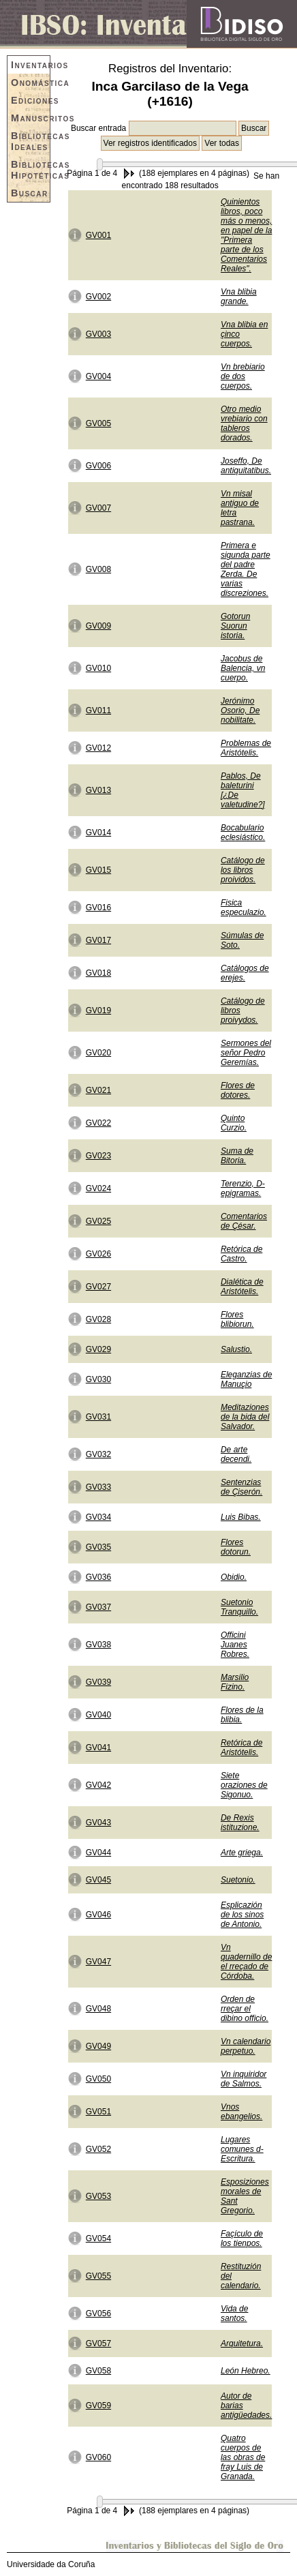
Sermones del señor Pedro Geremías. (246, 1052)
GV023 (98, 1155)
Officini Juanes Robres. (235, 1644)
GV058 (98, 2371)
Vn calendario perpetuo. (245, 2046)
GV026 (98, 1254)
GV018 (98, 973)
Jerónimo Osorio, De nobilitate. (240, 710)
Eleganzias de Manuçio (246, 1379)
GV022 (98, 1123)
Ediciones (30, 100)
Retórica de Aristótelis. (241, 1747)
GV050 (98, 2079)
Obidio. (234, 1577)
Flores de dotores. (238, 1090)
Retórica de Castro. (241, 1253)
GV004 (98, 376)
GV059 (98, 2405)
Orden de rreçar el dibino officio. (244, 2008)
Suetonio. (238, 1880)
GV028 (98, 1319)
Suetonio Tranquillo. (239, 1607)
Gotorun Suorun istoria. (235, 626)
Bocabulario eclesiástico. (243, 832)
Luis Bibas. (241, 1517)
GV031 (98, 1417)
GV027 (98, 1286)
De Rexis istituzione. (240, 1822)
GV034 (98, 1517)
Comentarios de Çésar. (244, 1221)
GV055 (98, 2276)
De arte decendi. (236, 1454)
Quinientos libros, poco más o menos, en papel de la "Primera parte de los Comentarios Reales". (246, 235)
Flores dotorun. (236, 1547)
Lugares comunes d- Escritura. (242, 2149)
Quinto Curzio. (234, 1123)
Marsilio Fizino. (235, 1682)
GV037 (98, 1607)
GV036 (98, 1577)
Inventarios (30, 64)
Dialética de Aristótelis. (242, 1286)
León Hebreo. (245, 2371)
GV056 (98, 2313)
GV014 (98, 832)
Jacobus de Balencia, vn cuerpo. (243, 668)
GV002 (98, 296)
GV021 (98, 1090)
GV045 (98, 1880)
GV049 (98, 2046)
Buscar (29, 193)
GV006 (98, 465)
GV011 (98, 710)
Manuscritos (30, 118)
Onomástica (30, 82)
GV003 (98, 334)
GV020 (98, 1053)
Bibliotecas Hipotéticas (30, 170)
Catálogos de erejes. (245, 973)
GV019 (98, 1010)
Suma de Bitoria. (237, 1155)
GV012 (98, 748)
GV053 (98, 2196)
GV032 (98, 1454)
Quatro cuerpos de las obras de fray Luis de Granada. (243, 2457)
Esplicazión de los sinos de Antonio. (242, 1914)
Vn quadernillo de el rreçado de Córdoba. (246, 1962)
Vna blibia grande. (239, 296)
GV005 (98, 423)
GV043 (98, 1822)
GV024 (98, 1188)
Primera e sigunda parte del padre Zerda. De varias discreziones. (245, 569)
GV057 (98, 2343)
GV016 (98, 907)
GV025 (98, 1221)
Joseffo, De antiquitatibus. (246, 465)
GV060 (98, 2457)
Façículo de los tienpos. (242, 2238)
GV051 (98, 2111)
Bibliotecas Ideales (30, 141)
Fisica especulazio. (243, 907)
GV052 (98, 2149)
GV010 (98, 668)
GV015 (98, 870)
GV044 (98, 1852)
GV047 (98, 1961)
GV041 (98, 1747)
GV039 (98, 1682)
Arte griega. (242, 1852)
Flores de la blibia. (242, 1714)
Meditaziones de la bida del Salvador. (245, 1417)
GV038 (98, 1644)
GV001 (98, 235)
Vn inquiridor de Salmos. (243, 2078)
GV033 (98, 1487)
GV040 (98, 1715)
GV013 (98, 790)
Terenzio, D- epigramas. (243, 1188)
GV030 (98, 1379)
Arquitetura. (242, 2343)
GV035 (98, 1547)
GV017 (98, 940)
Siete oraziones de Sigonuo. (244, 1785)
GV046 (98, 1914)
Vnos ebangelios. (241, 2111)
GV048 (98, 2008)
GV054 (98, 2238)
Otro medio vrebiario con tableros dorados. (244, 423)
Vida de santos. (234, 2313)
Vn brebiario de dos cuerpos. (243, 376)
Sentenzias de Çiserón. (241, 1487)
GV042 (98, 1785)
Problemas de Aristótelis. (246, 748)
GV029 (98, 1349)
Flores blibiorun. (237, 1319)
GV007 (98, 508)
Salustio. (236, 1349)
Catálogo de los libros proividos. (243, 870)
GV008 (98, 569)
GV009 (98, 626)
